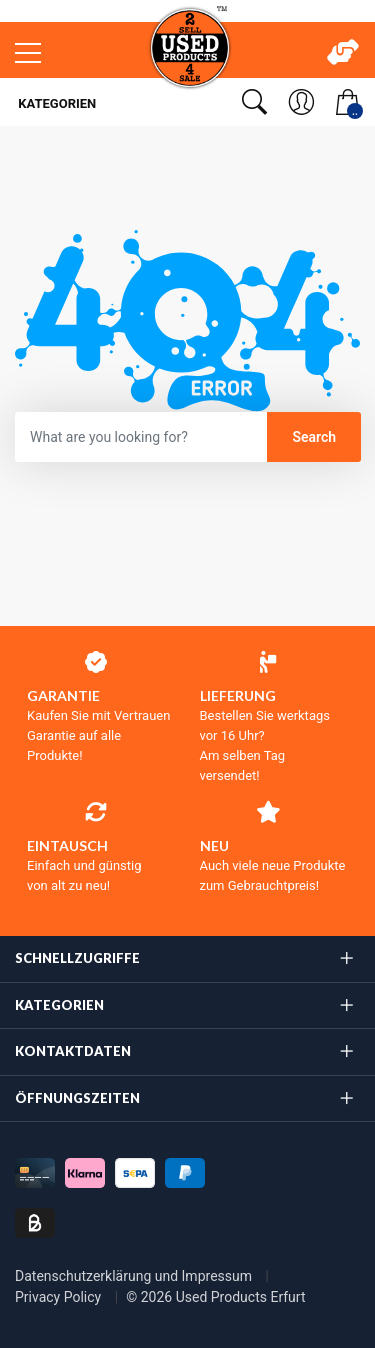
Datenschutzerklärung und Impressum (135, 1276)
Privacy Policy (60, 1297)
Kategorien (55, 103)
